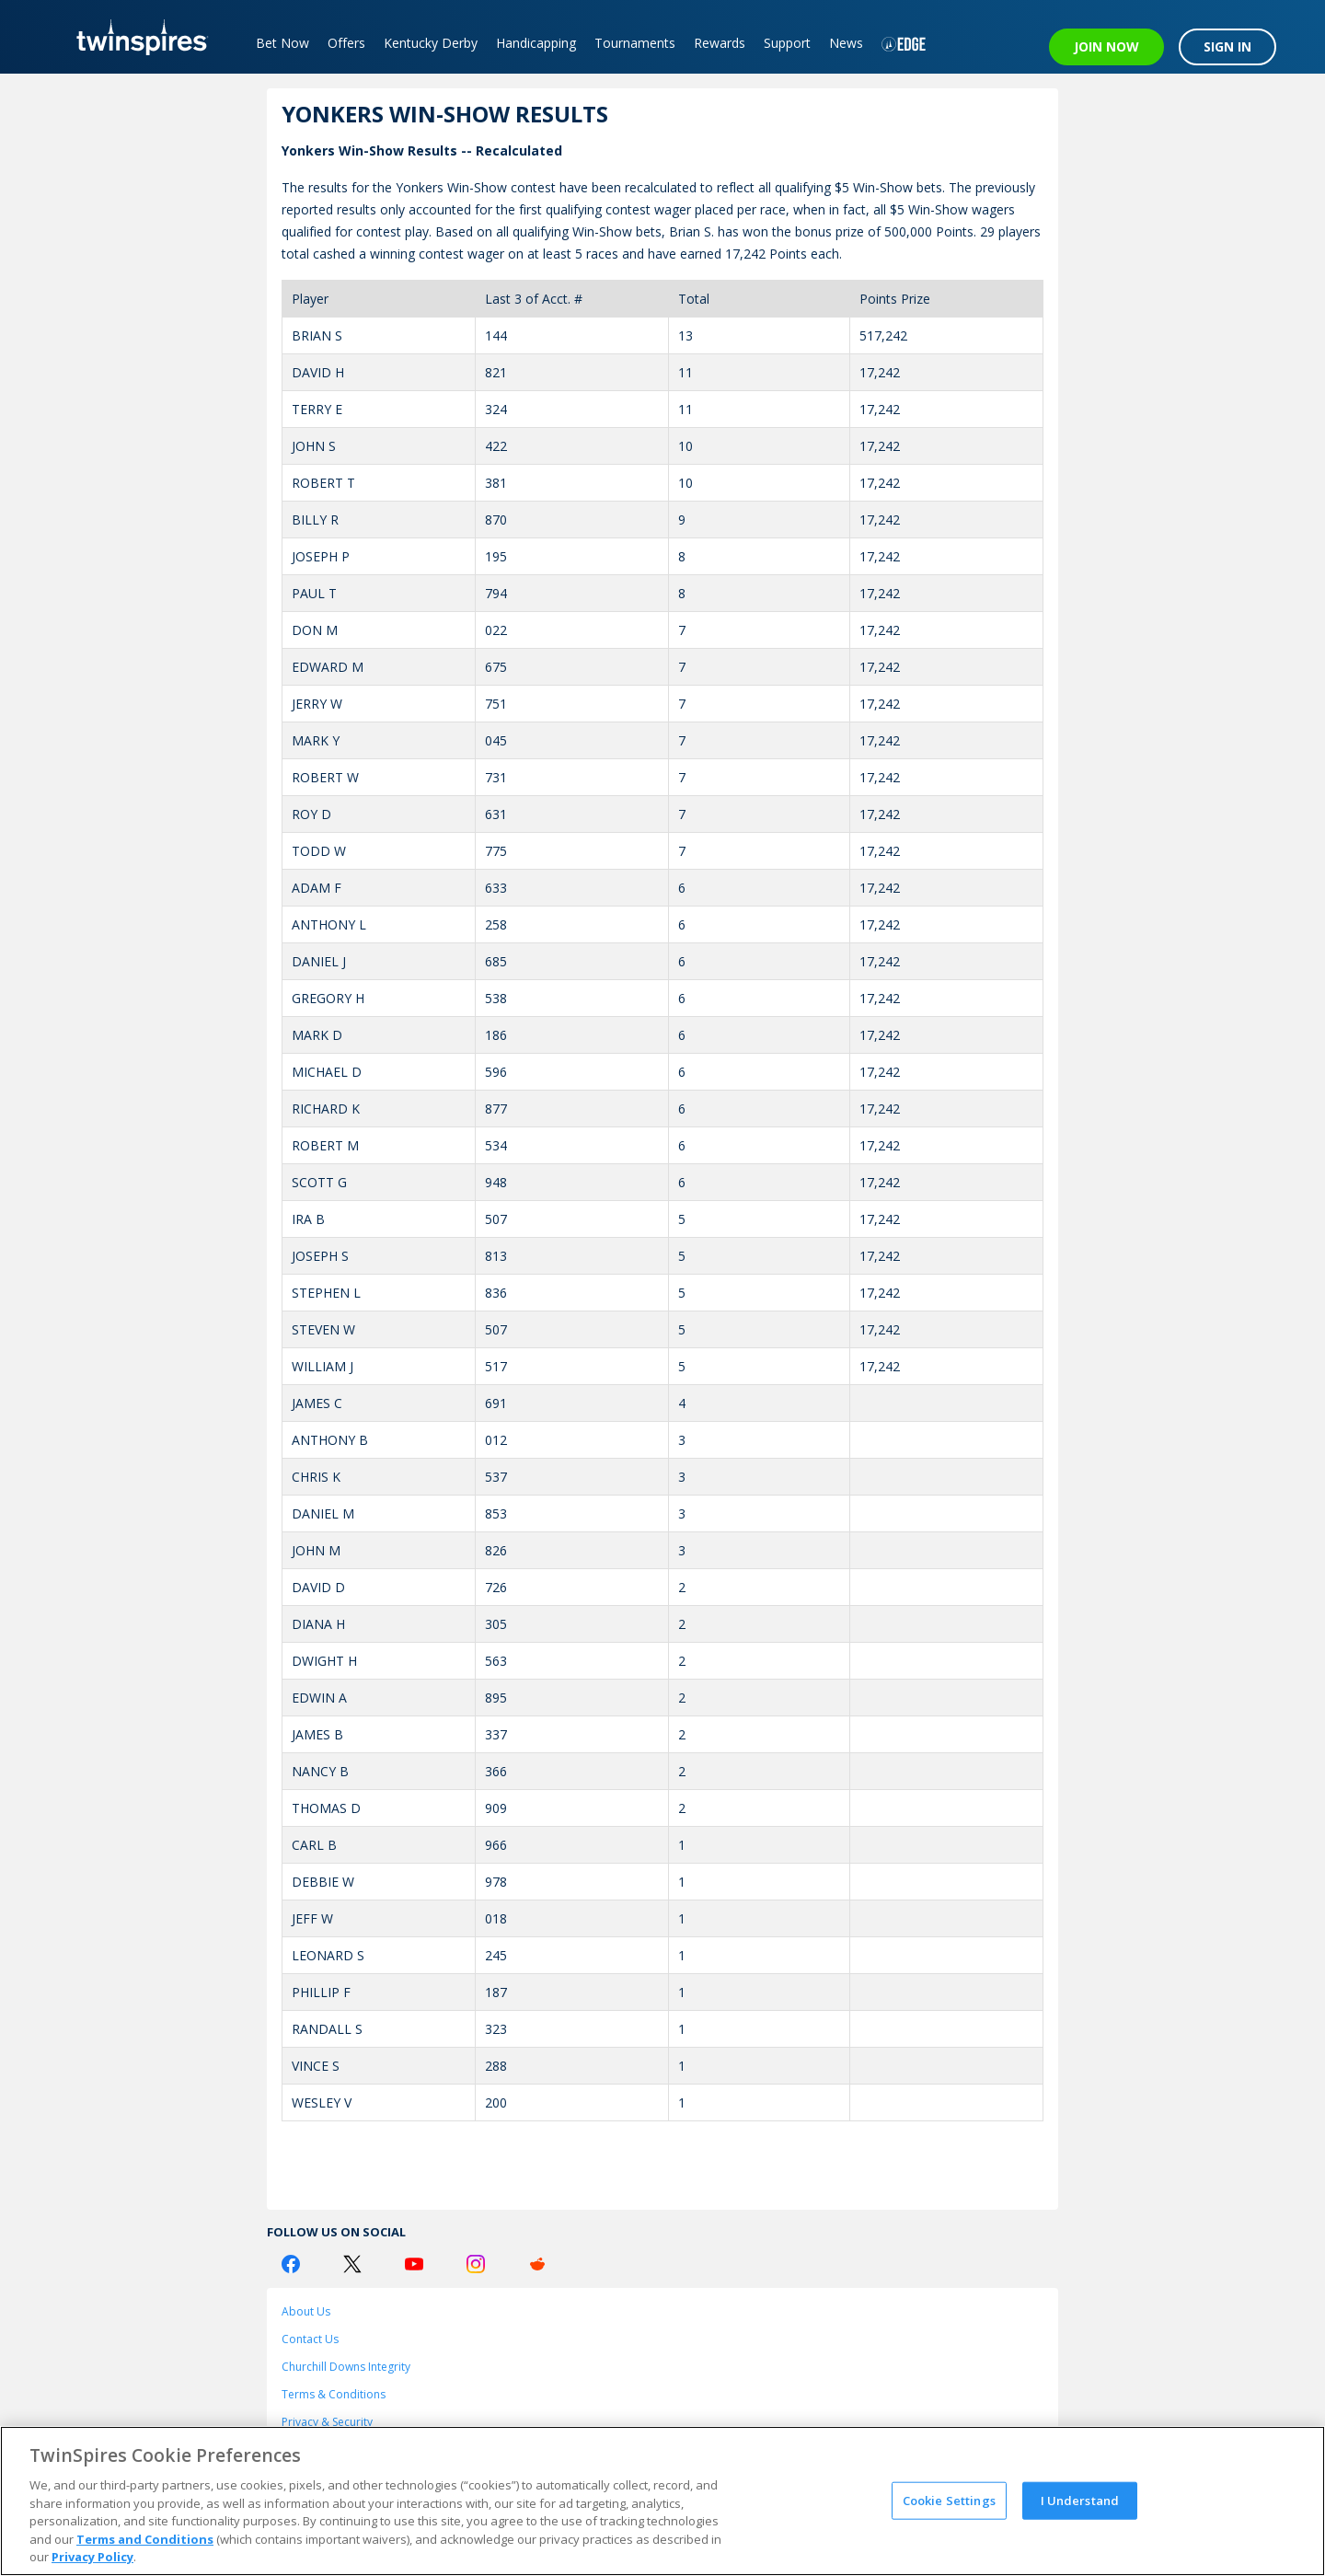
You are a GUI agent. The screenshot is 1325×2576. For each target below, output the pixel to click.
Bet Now (282, 43)
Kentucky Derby (431, 43)
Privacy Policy (92, 2556)
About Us (306, 2311)
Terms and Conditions (144, 2539)
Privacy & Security (327, 2422)
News (846, 43)
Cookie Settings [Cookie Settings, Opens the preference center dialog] (949, 2499)
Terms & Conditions (334, 2394)
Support (787, 43)
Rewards (719, 43)
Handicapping (536, 43)
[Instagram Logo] (476, 2264)
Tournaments (634, 43)
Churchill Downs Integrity (346, 2366)
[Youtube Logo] (414, 2264)
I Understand (1080, 2499)
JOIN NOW (1106, 46)
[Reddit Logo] (537, 2264)
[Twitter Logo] (352, 2264)
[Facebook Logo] (291, 2264)
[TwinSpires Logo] (136, 37)
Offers (346, 43)
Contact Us (310, 2339)
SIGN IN (1227, 46)
